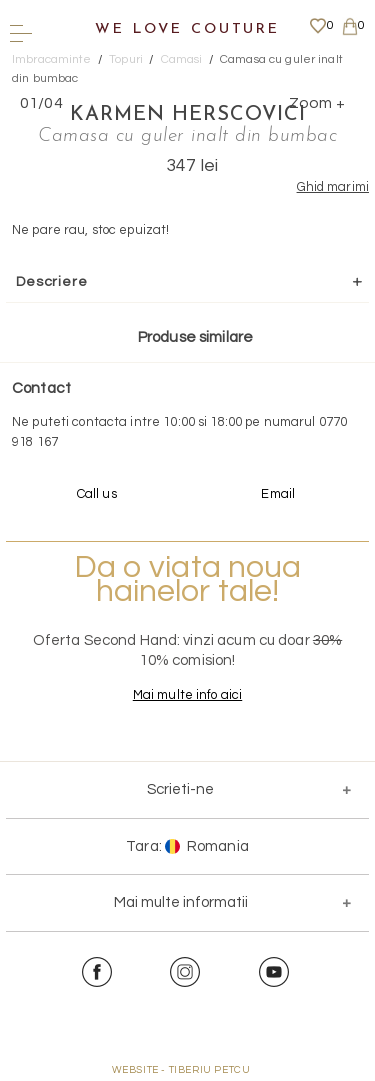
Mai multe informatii (181, 902)
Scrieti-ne (180, 789)
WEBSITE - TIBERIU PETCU (181, 1070)
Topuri (126, 59)
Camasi (182, 59)
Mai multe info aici (187, 695)
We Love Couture (187, 29)
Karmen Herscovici (188, 115)
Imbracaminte (52, 59)
